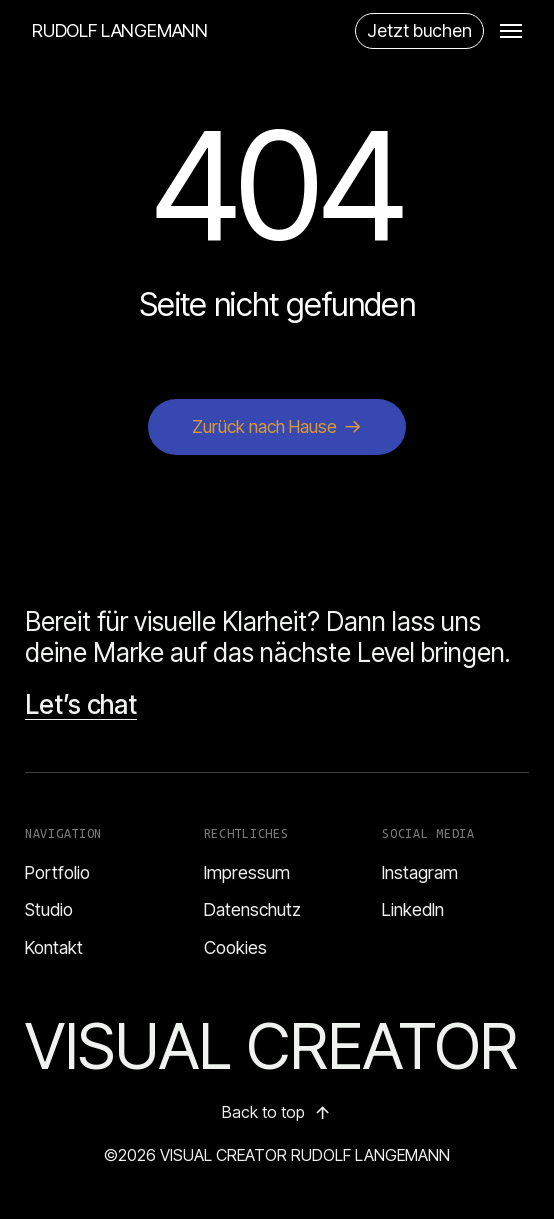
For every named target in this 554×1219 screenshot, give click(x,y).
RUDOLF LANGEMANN (120, 31)
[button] (511, 31)
